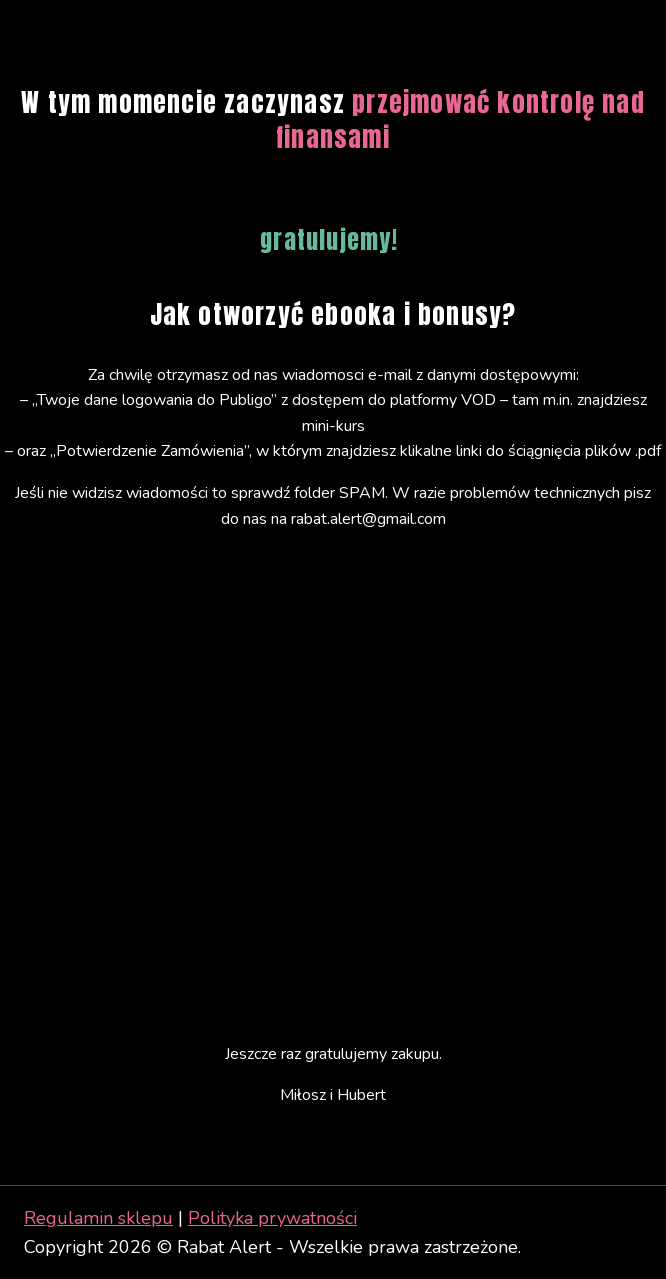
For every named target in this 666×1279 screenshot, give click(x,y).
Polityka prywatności (272, 1218)
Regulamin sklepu (98, 1218)
